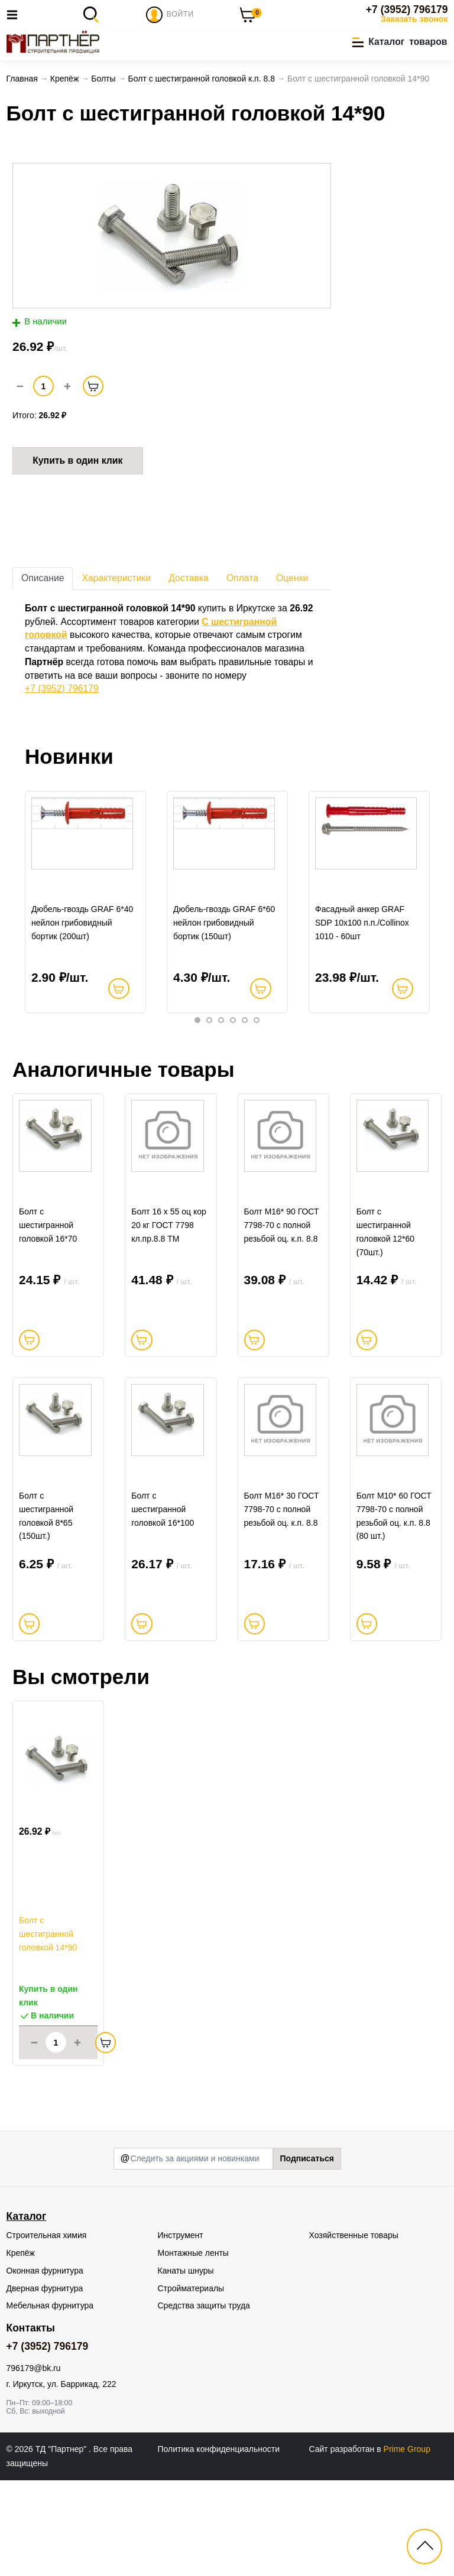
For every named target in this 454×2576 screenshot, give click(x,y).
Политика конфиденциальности (219, 2544)
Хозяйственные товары (353, 2331)
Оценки (292, 581)
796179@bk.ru (34, 2463)
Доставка (188, 581)
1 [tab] (197, 1054)
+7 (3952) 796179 (407, 9)
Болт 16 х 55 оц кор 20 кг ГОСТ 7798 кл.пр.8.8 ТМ (168, 1290)
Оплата (242, 581)
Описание (42, 581)
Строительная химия (47, 2331)
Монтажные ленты (193, 2348)
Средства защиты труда (204, 2401)
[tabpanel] (86, 920)
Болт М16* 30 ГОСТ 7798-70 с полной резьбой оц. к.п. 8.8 (281, 1605)
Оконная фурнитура (45, 2366)
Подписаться (307, 2254)
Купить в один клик (77, 463)
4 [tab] (233, 1054)
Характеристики (116, 581)
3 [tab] (221, 1054)
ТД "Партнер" (62, 2544)
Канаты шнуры (186, 2366)
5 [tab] (245, 1054)
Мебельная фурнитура (50, 2401)
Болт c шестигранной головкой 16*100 (162, 1605)
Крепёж (21, 2348)
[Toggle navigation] (15, 14)
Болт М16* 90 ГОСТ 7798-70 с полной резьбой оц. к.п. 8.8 (281, 1290)
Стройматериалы (191, 2384)
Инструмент (180, 2331)
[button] (399, 43)
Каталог (27, 2312)
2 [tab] (209, 1054)
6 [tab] (257, 1054)
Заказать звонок (414, 19)
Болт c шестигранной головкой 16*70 (48, 1290)
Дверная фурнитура (45, 2384)
